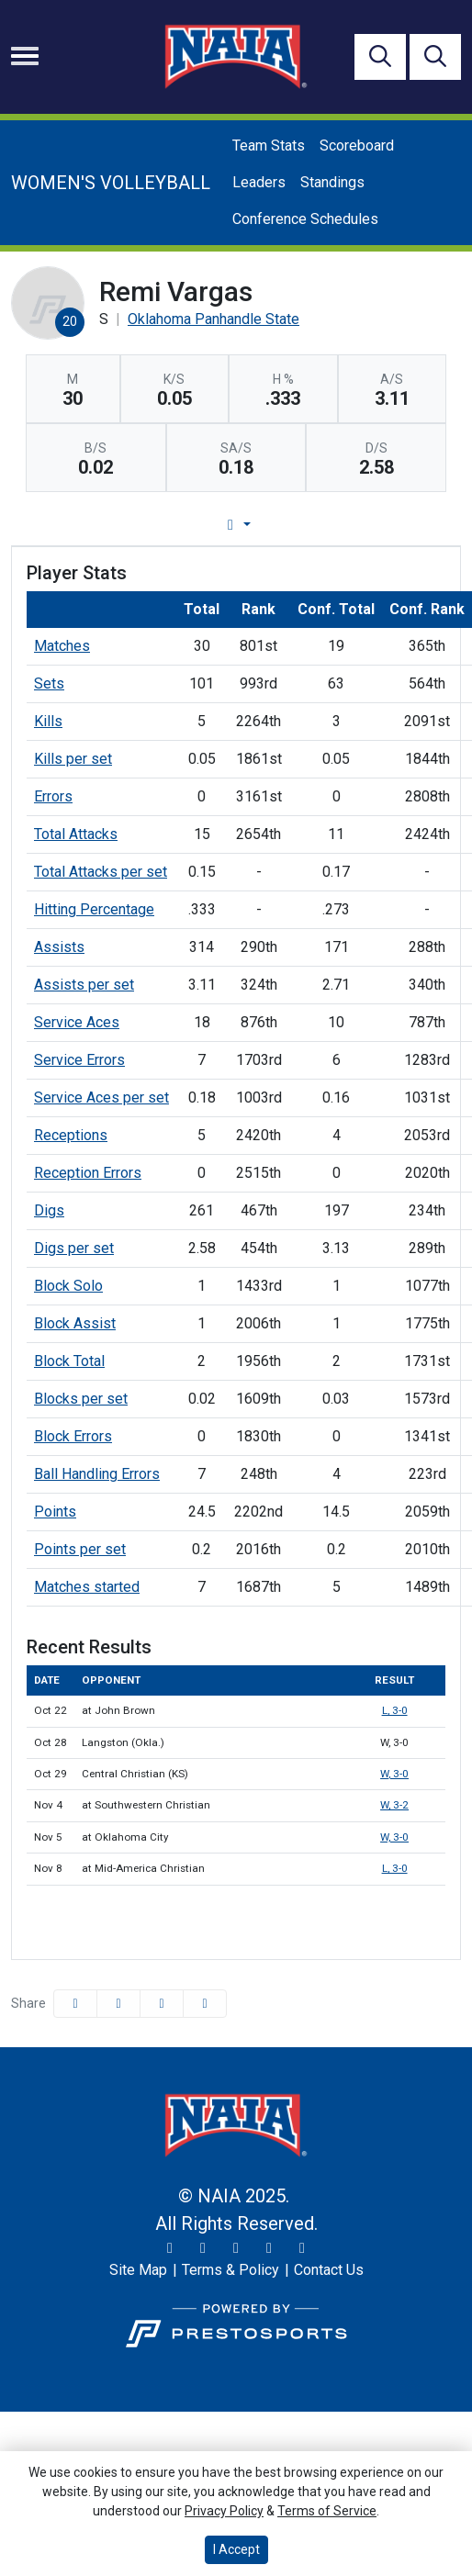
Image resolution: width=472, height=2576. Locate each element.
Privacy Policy (224, 2510)
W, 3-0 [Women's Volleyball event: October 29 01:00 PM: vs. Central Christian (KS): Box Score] (394, 1773)
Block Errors (73, 1436)
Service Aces (76, 1022)
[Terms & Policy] (230, 2270)
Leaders (259, 182)
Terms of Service (326, 2510)
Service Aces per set (101, 1097)
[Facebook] (236, 2248)
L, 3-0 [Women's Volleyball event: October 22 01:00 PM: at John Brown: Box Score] (395, 1710)
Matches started (87, 1587)
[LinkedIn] (302, 2248)
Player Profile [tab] (199, 524)
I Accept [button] (236, 2549)
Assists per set (84, 984)
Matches (62, 646)
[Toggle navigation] (25, 56)
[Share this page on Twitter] (118, 2003)
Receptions (70, 1135)
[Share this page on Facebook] (75, 2003)
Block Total (69, 1361)
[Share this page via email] (162, 2003)
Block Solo (68, 1285)
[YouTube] (269, 2248)
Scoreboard (357, 145)
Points (55, 1511)
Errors (53, 796)
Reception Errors (87, 1173)
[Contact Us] (329, 2270)
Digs (49, 1210)
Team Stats (268, 145)
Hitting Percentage (94, 909)
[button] (205, 2003)
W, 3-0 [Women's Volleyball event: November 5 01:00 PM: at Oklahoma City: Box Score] (394, 1837)
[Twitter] (170, 2248)
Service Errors (79, 1060)
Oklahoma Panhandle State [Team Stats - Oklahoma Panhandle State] (213, 319)
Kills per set (73, 758)
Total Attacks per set (100, 871)
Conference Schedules (305, 219)
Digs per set (74, 1248)
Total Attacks (76, 834)
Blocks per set (81, 1398)
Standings (332, 182)
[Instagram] (203, 2248)
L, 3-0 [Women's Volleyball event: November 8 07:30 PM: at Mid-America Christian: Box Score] (395, 1868)
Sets (49, 683)
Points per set (80, 1549)
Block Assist (75, 1323)
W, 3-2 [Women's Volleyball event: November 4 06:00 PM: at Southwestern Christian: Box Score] (394, 1804)
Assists (59, 947)
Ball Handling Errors (97, 1474)
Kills (48, 721)
